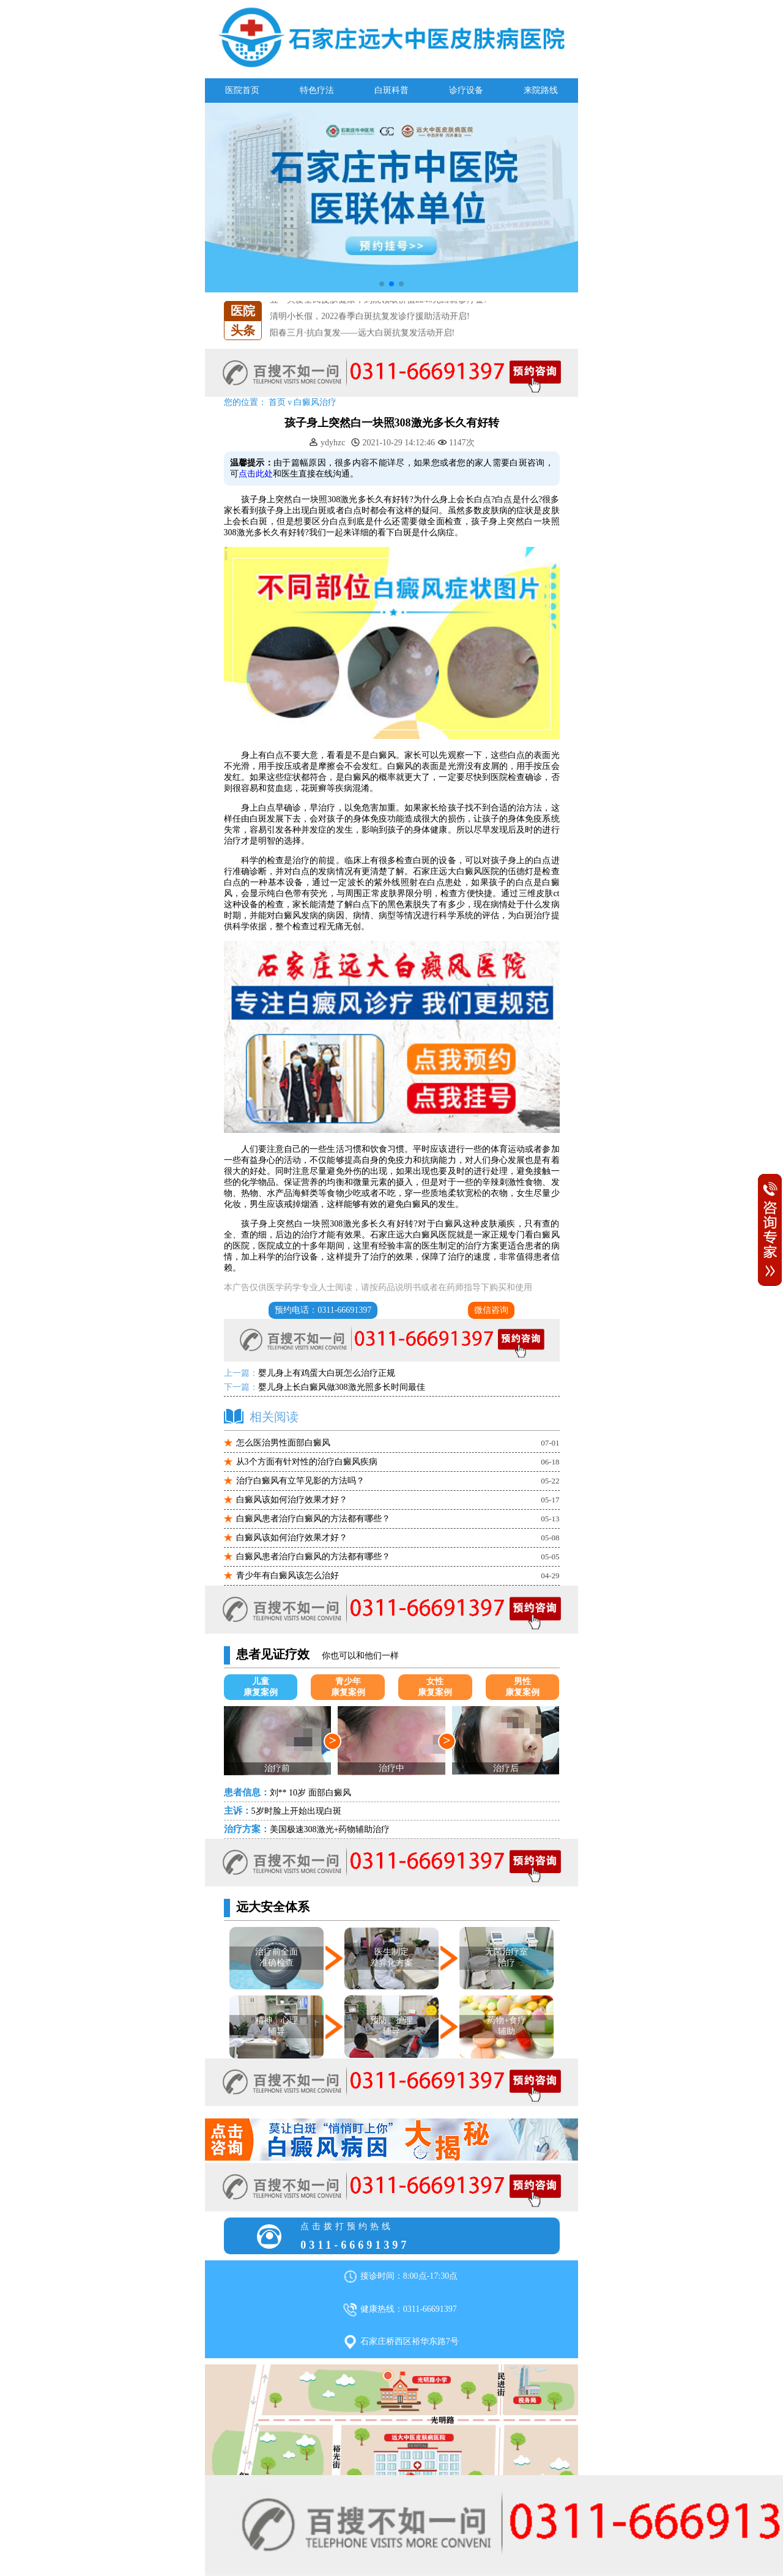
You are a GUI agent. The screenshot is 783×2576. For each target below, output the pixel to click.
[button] (381, 283)
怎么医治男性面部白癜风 (283, 1442)
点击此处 (256, 473)
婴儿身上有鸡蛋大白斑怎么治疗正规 (326, 1373)
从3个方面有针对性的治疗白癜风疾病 (306, 1461)
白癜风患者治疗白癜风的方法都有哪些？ (313, 1518)
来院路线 (541, 90)
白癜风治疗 (315, 402)
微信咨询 (491, 1310)
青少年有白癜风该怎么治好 (287, 1575)
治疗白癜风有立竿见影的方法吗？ (300, 1480)
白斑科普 (391, 90)
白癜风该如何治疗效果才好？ (291, 1499)
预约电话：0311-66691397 (323, 1310)
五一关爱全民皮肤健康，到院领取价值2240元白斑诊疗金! (378, 316)
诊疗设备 (466, 90)
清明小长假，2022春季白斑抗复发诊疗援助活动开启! (370, 332)
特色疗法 (317, 90)
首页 (277, 402)
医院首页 (242, 90)
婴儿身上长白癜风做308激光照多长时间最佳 (341, 1387)
